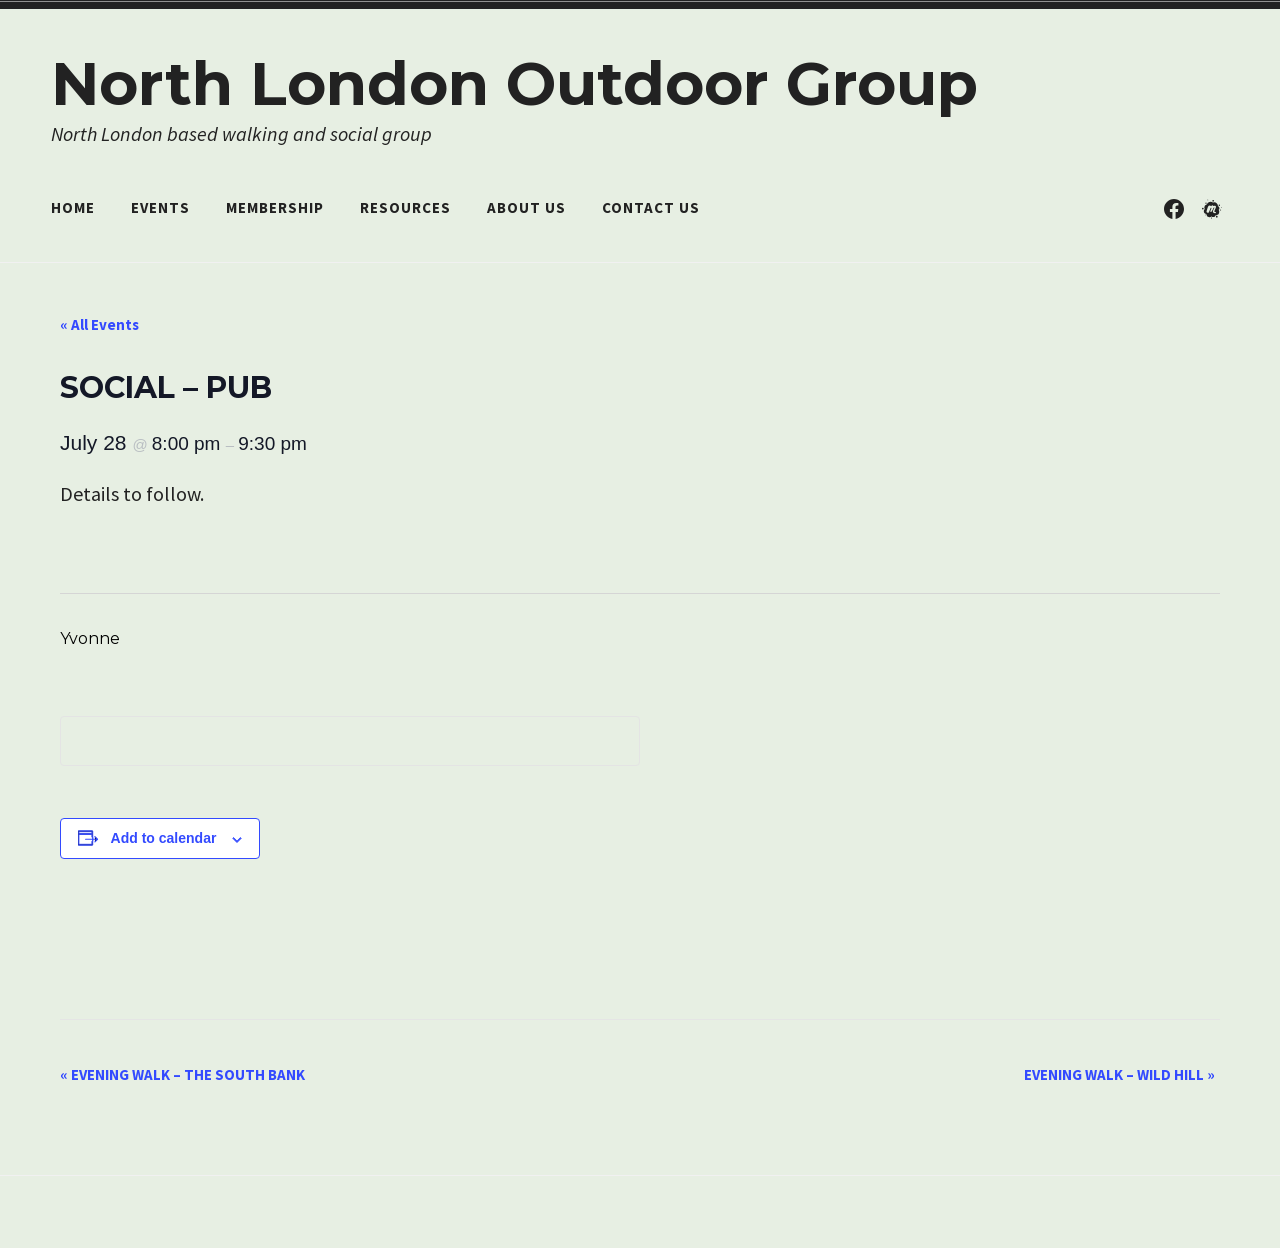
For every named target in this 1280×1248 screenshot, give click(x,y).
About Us (526, 207)
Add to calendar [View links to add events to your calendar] (164, 838)
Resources (405, 207)
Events (160, 207)
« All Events (99, 324)
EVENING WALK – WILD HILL (1119, 1074)
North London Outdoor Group (514, 83)
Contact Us (651, 207)
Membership (275, 207)
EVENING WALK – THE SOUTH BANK (182, 1074)
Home (73, 207)
